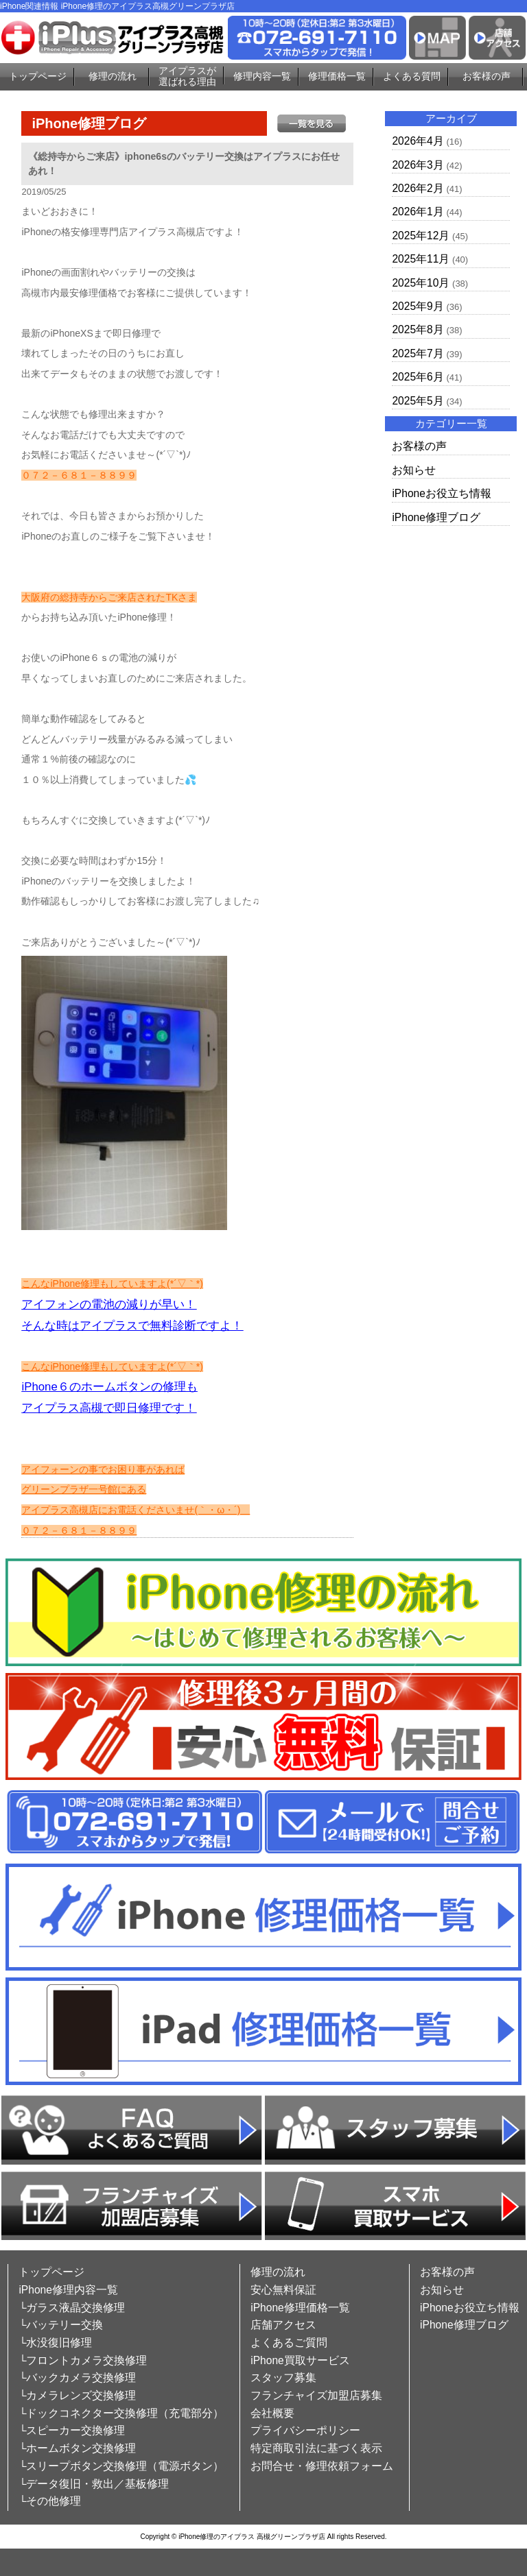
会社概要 (272, 2413)
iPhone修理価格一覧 (300, 2307)
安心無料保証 (283, 2290)
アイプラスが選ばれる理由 (187, 76)
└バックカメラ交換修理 (77, 2377)
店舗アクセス (283, 2325)
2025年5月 (417, 401)
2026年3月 (417, 165)
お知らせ (414, 470)
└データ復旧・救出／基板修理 (94, 2484)
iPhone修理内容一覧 (68, 2290)
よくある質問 (412, 76)
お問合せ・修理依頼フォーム (321, 2466)
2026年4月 (417, 141)
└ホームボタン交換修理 (77, 2448)
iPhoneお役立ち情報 (441, 493)
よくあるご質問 (288, 2342)
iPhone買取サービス (300, 2360)
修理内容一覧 (262, 76)
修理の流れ (113, 76)
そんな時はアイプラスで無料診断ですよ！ (132, 1325)
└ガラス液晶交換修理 (72, 2307)
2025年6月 (417, 377)
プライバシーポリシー (305, 2430)
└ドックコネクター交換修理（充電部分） (121, 2413)
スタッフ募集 (283, 2377)
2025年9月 (417, 306)
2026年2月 (417, 188)
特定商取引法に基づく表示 (316, 2448)
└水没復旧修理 (55, 2342)
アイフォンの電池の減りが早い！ (108, 1304)
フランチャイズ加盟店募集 (316, 2395)
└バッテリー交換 (61, 2325)
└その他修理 (50, 2501)
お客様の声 (486, 76)
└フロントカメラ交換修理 (83, 2360)
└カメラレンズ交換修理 (77, 2395)
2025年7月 (417, 353)
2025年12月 (420, 235)
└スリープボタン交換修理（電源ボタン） (121, 2466)
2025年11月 (420, 259)
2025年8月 (417, 329)
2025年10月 (420, 283)
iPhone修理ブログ (436, 517)
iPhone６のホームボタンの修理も (109, 1386)
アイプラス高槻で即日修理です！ (108, 1408)
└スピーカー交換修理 (72, 2430)
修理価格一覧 (337, 76)
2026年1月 (417, 211)
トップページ (38, 76)
